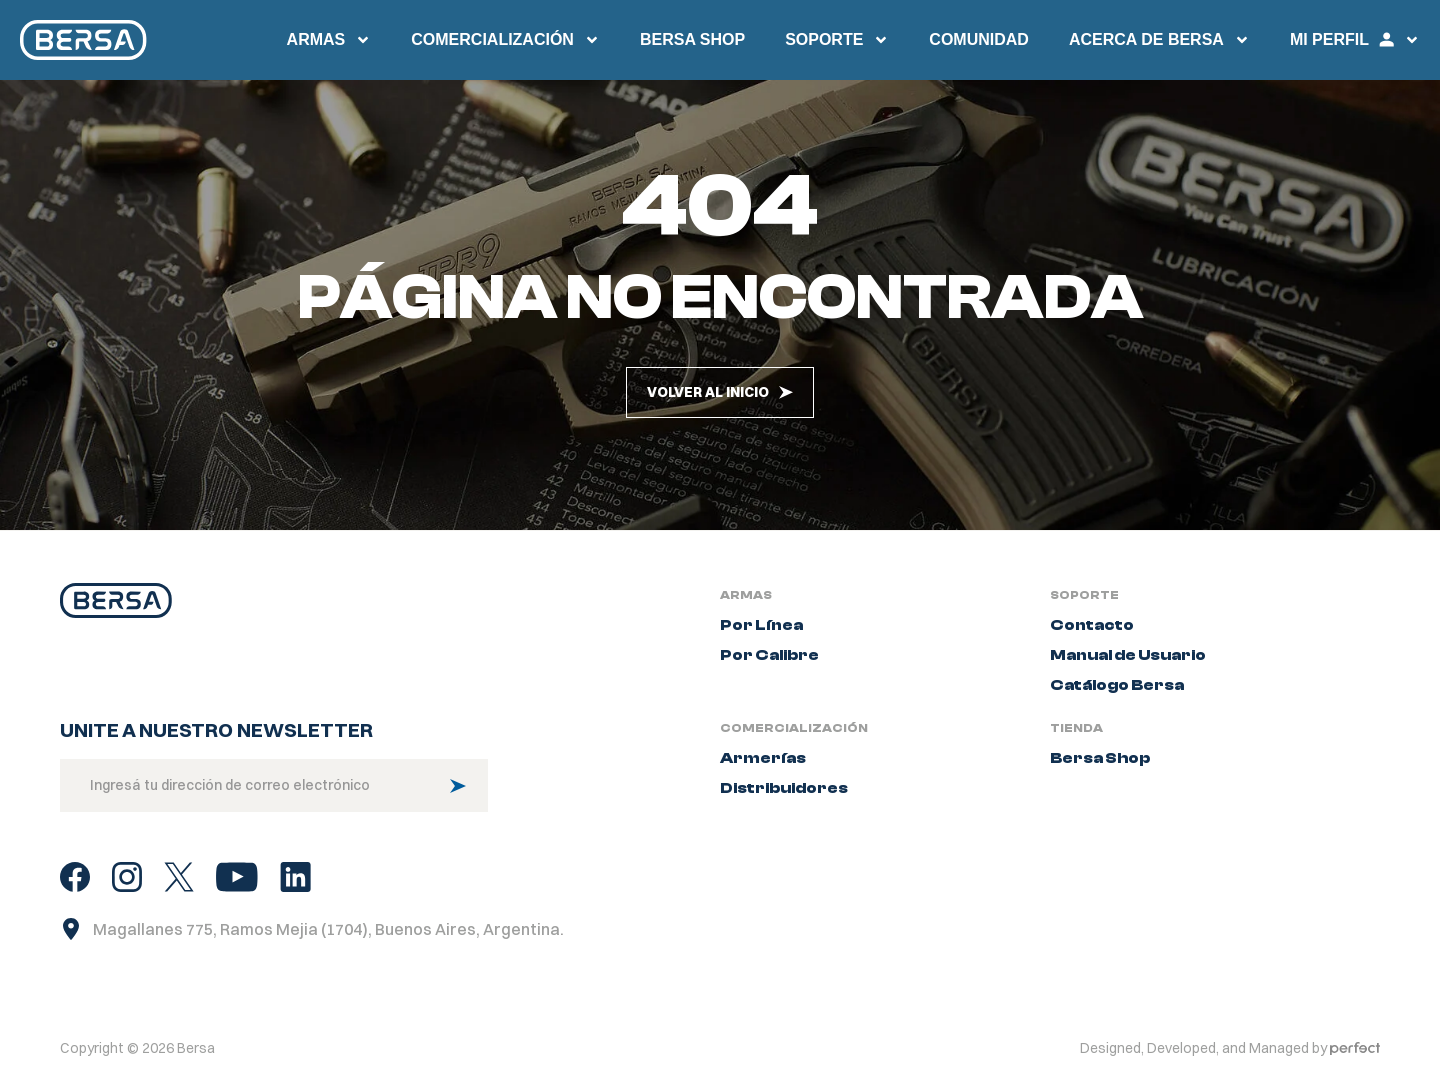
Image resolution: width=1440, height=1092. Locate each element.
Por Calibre (769, 655)
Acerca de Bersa (1159, 39)
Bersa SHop (692, 39)
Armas (329, 39)
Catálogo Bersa (1117, 685)
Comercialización (505, 39)
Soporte (837, 39)
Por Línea (761, 625)
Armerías (763, 758)
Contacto (1092, 625)
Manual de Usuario (1128, 655)
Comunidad (979, 39)
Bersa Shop (1100, 758)
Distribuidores (784, 788)
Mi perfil (1355, 39)
